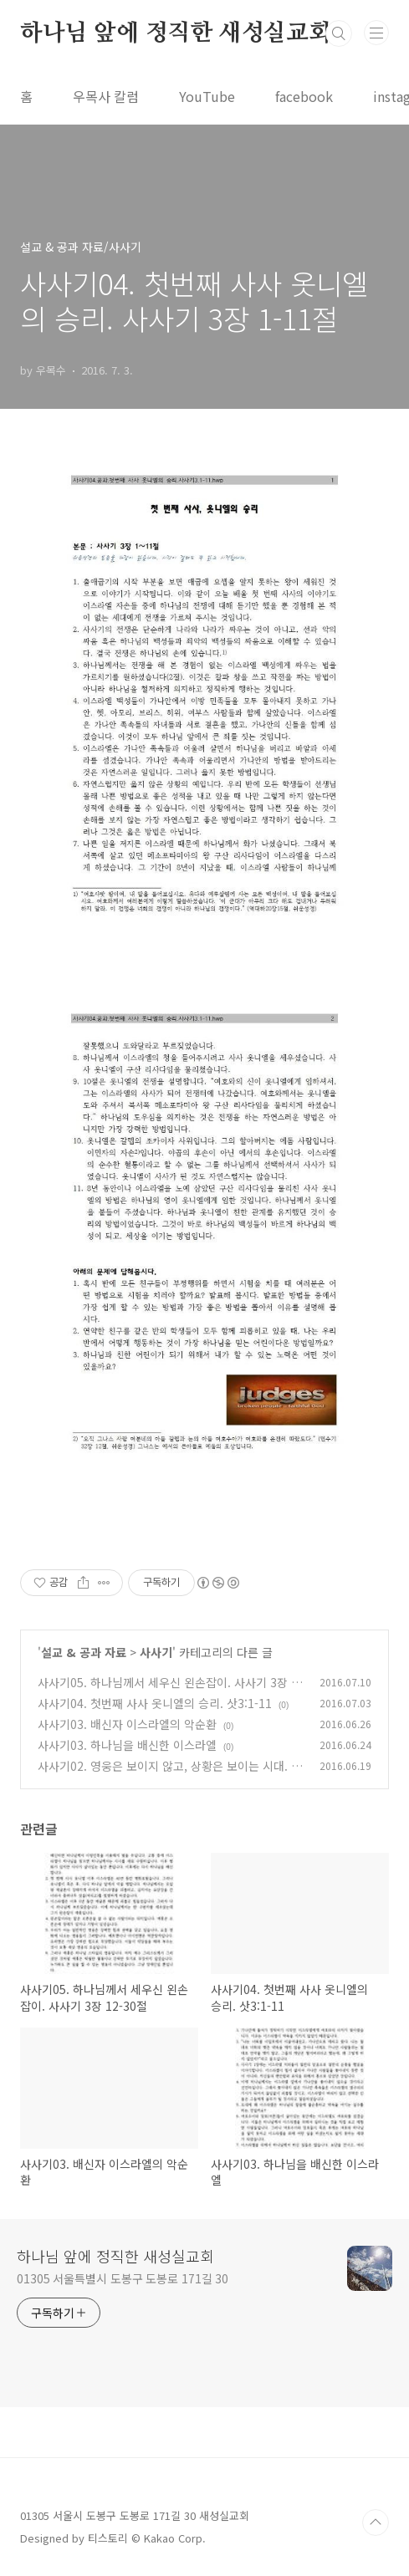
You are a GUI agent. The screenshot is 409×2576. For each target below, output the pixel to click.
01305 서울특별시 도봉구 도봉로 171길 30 (122, 2278)
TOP (375, 2522)
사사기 (156, 1652)
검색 (338, 33)
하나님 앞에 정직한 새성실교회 (175, 33)
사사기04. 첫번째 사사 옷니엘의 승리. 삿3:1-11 (155, 1703)
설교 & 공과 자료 (83, 1652)
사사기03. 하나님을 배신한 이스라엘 (127, 1745)
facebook (304, 96)
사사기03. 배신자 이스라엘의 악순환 (127, 1724)
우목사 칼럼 (106, 96)
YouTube (207, 96)
